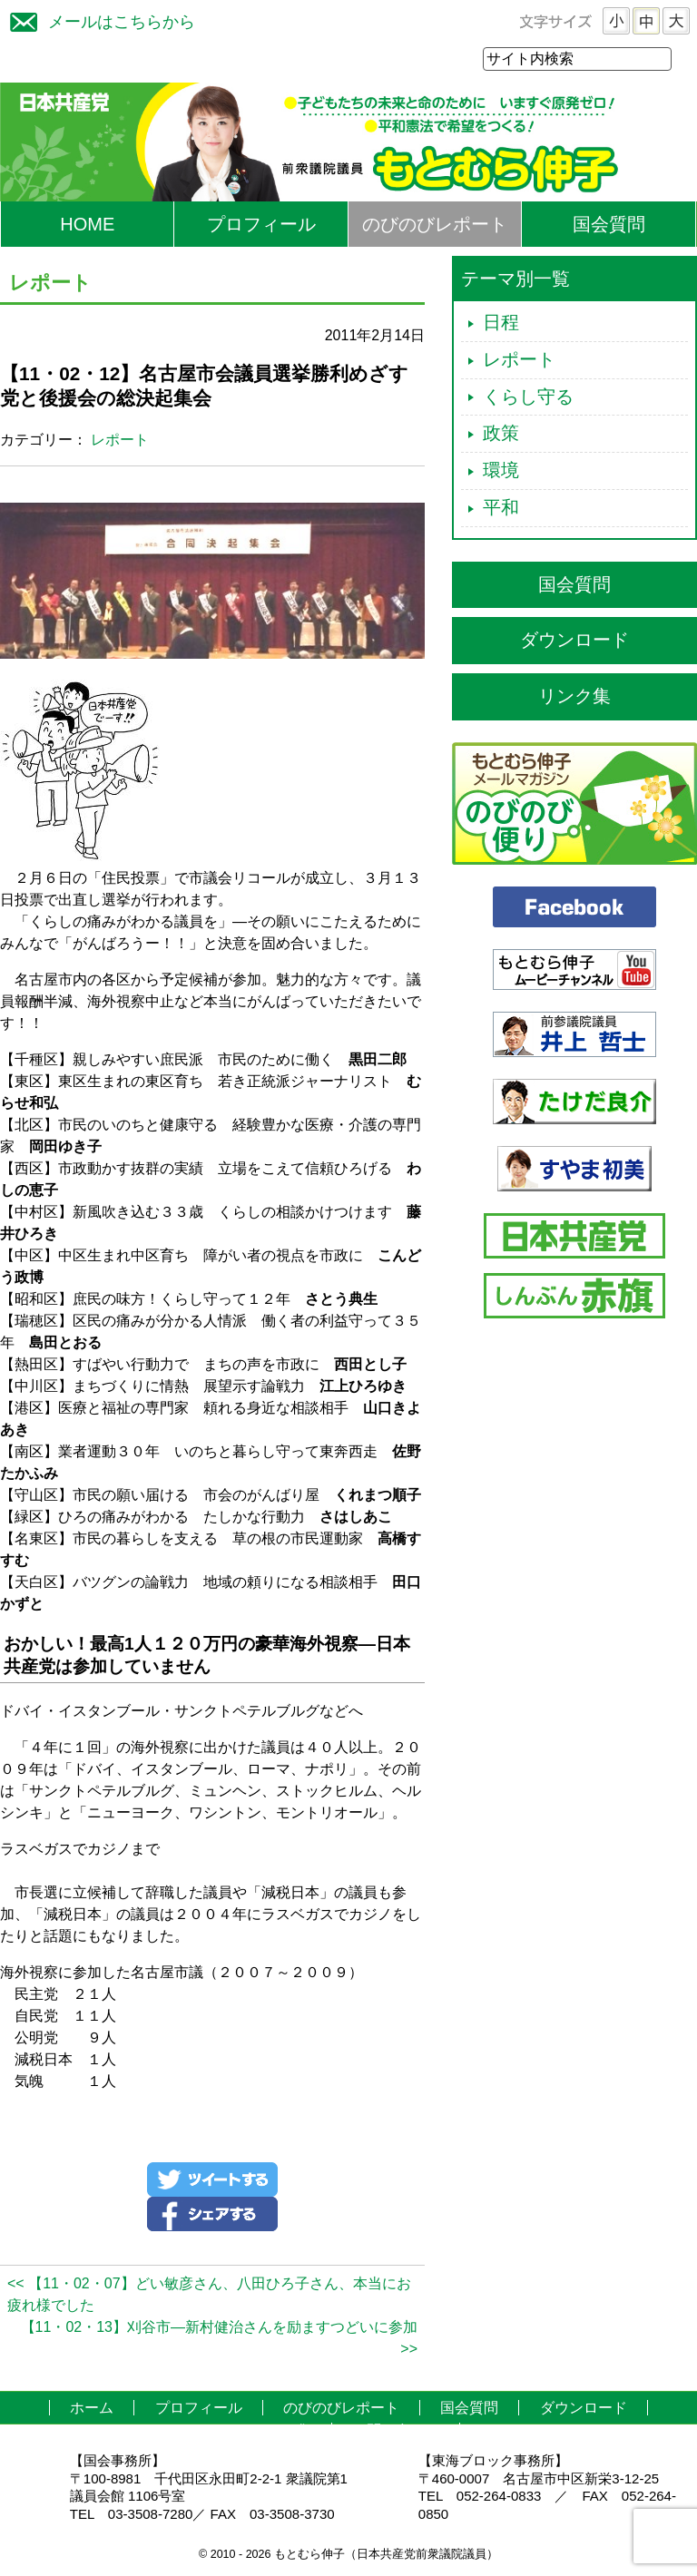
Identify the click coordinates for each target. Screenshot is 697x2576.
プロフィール (261, 225)
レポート (120, 440)
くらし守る (528, 397)
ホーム (91, 2408)
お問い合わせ (395, 2431)
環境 (501, 471)
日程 (501, 323)
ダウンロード (574, 641)
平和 (501, 508)
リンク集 (574, 697)
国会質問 (609, 225)
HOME (87, 225)
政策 (501, 434)
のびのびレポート (434, 225)
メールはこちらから (98, 19)
